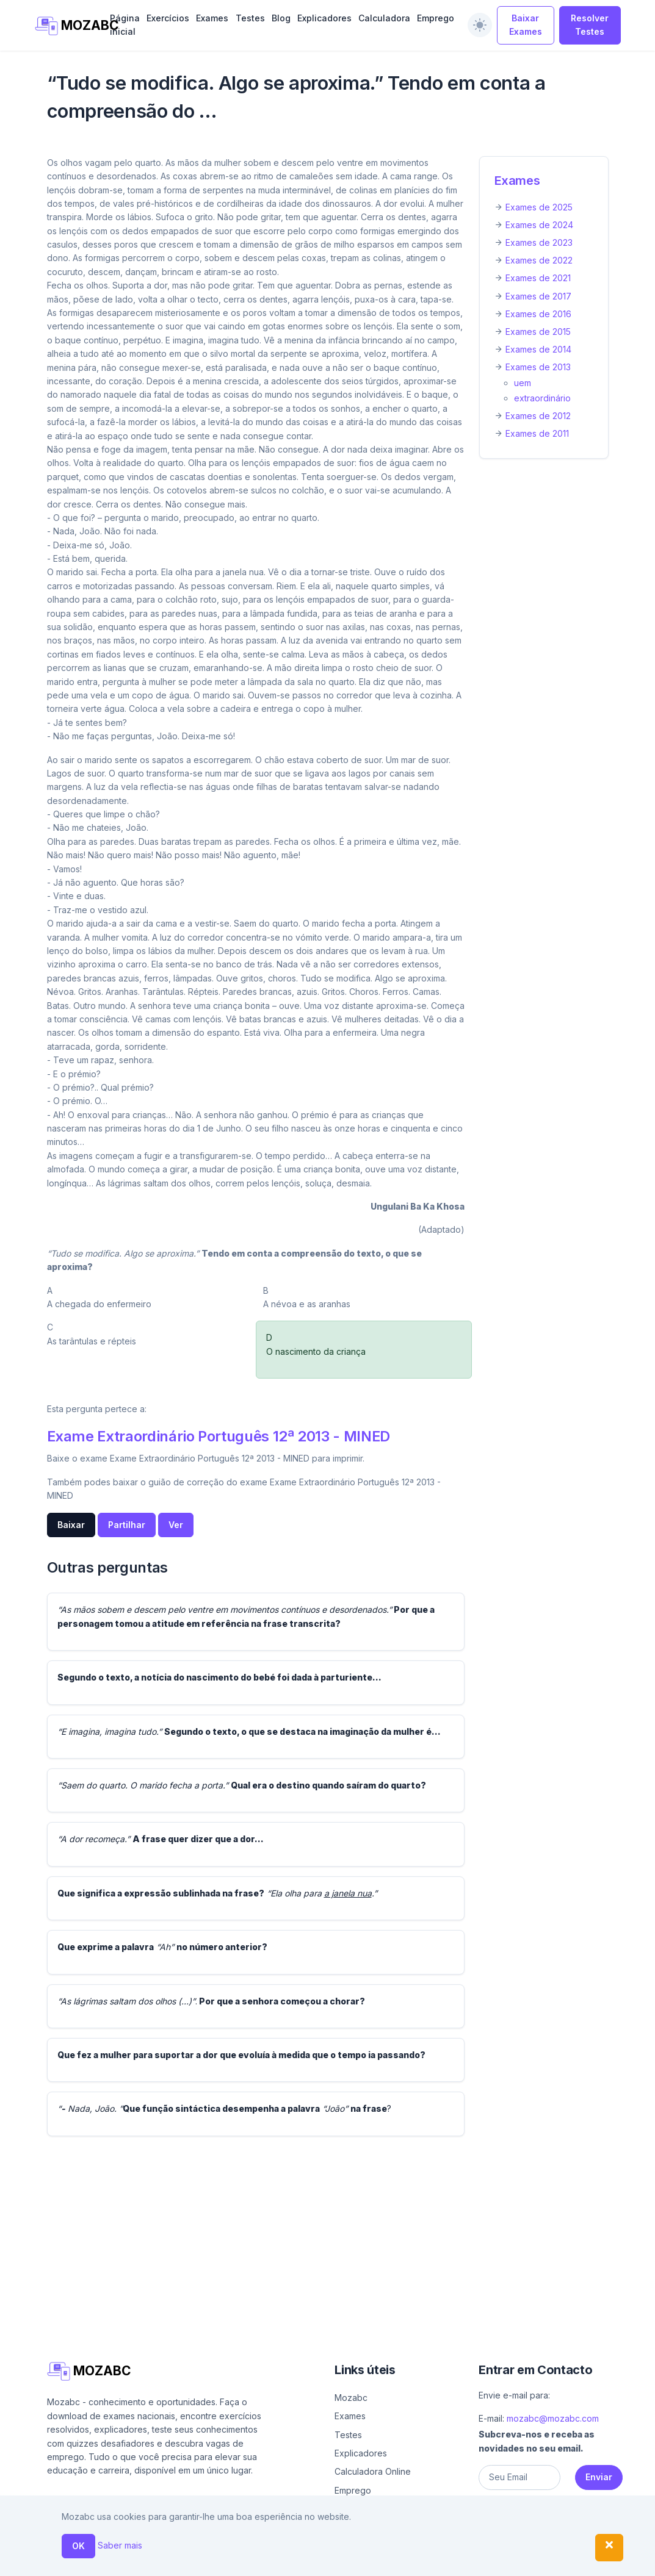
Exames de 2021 (538, 278)
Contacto (467, 2561)
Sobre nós (409, 2561)
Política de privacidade (551, 2561)
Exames (212, 18)
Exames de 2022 (539, 260)
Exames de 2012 (538, 416)
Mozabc (351, 2397)
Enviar (598, 2477)
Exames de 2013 (538, 367)
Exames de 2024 (539, 225)
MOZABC (66, 25)
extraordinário (542, 398)
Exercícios (168, 18)
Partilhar (126, 1524)
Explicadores (324, 18)
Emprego (435, 18)
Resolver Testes (590, 25)
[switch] (479, 25)
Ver (175, 1524)
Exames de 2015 (538, 331)
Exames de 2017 (538, 296)
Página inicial (125, 25)
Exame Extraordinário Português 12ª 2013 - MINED (218, 1436)
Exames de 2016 (538, 314)
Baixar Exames (525, 25)
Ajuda (366, 2561)
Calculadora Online (373, 2471)
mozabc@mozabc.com (553, 2418)
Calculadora (384, 18)
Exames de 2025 (539, 207)
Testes (250, 18)
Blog (281, 18)
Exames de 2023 (539, 242)
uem (522, 383)
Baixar (71, 1524)
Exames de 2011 (537, 433)
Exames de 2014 (538, 349)
